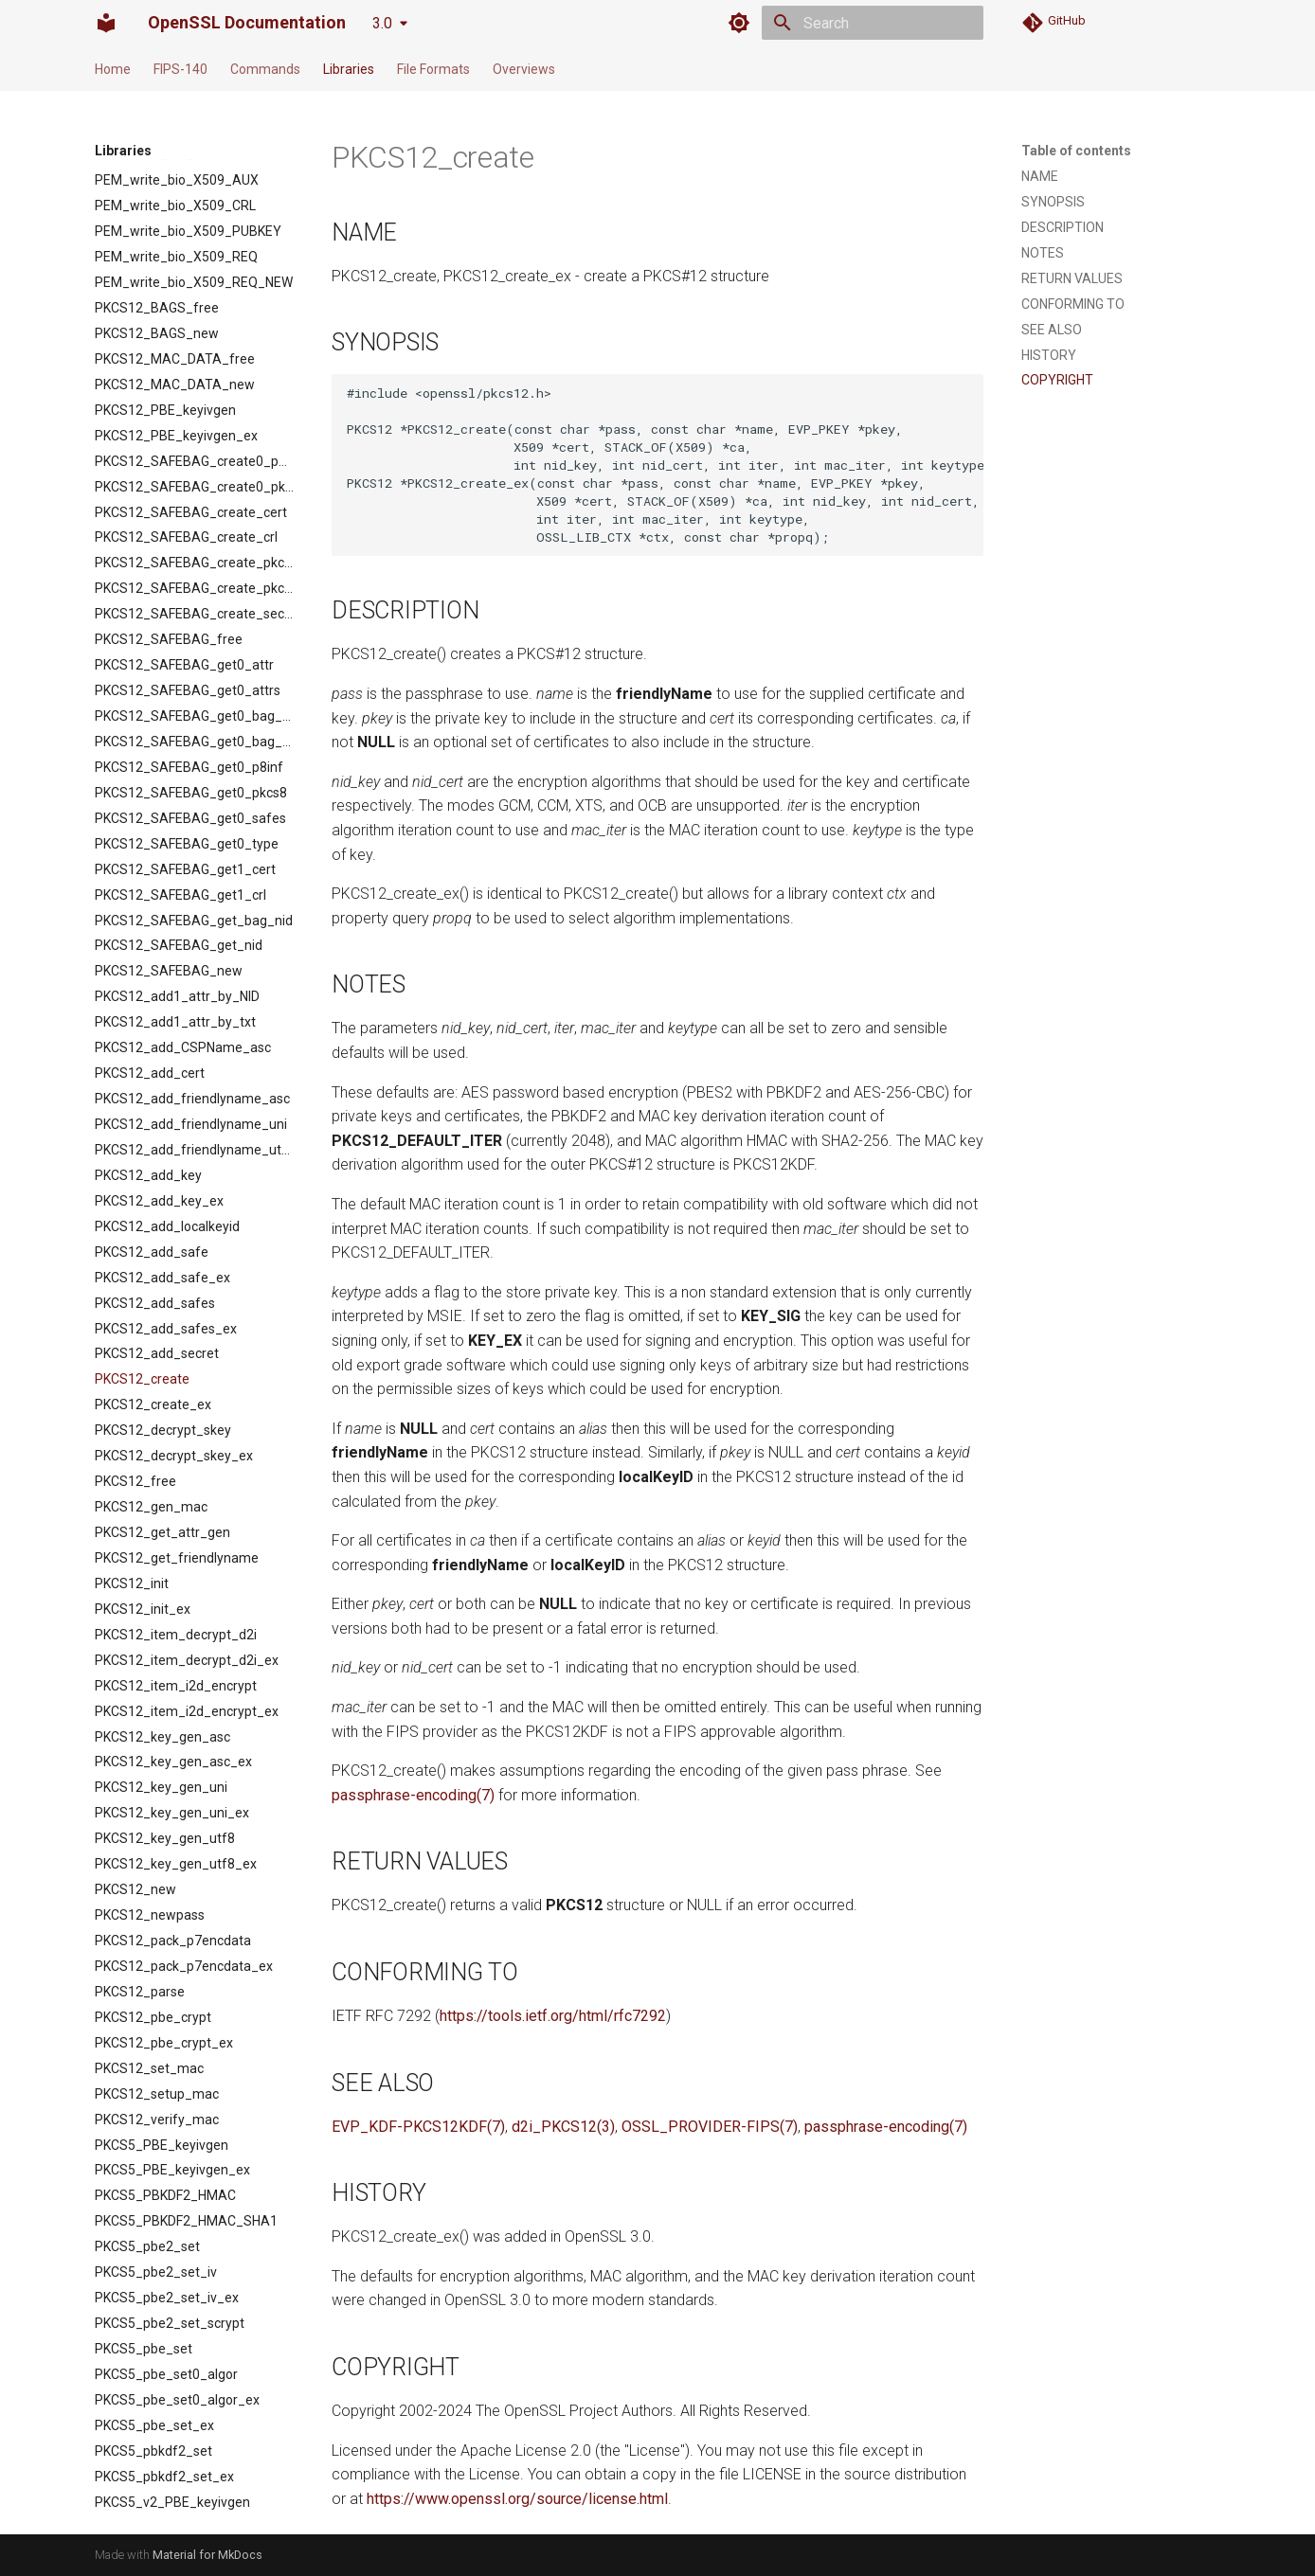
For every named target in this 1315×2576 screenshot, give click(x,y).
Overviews (524, 69)
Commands (265, 69)
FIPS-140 (180, 69)
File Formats (433, 69)
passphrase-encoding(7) (413, 1795)
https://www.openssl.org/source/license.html (517, 2499)
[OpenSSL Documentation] (106, 23)
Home (113, 69)
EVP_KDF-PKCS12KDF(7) (418, 2127)
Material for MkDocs (207, 2555)
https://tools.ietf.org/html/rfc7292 (553, 2016)
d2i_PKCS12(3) (563, 2127)
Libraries (348, 69)
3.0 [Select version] (382, 23)
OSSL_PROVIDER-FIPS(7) (709, 2127)
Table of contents (1076, 150)
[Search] (872, 23)
